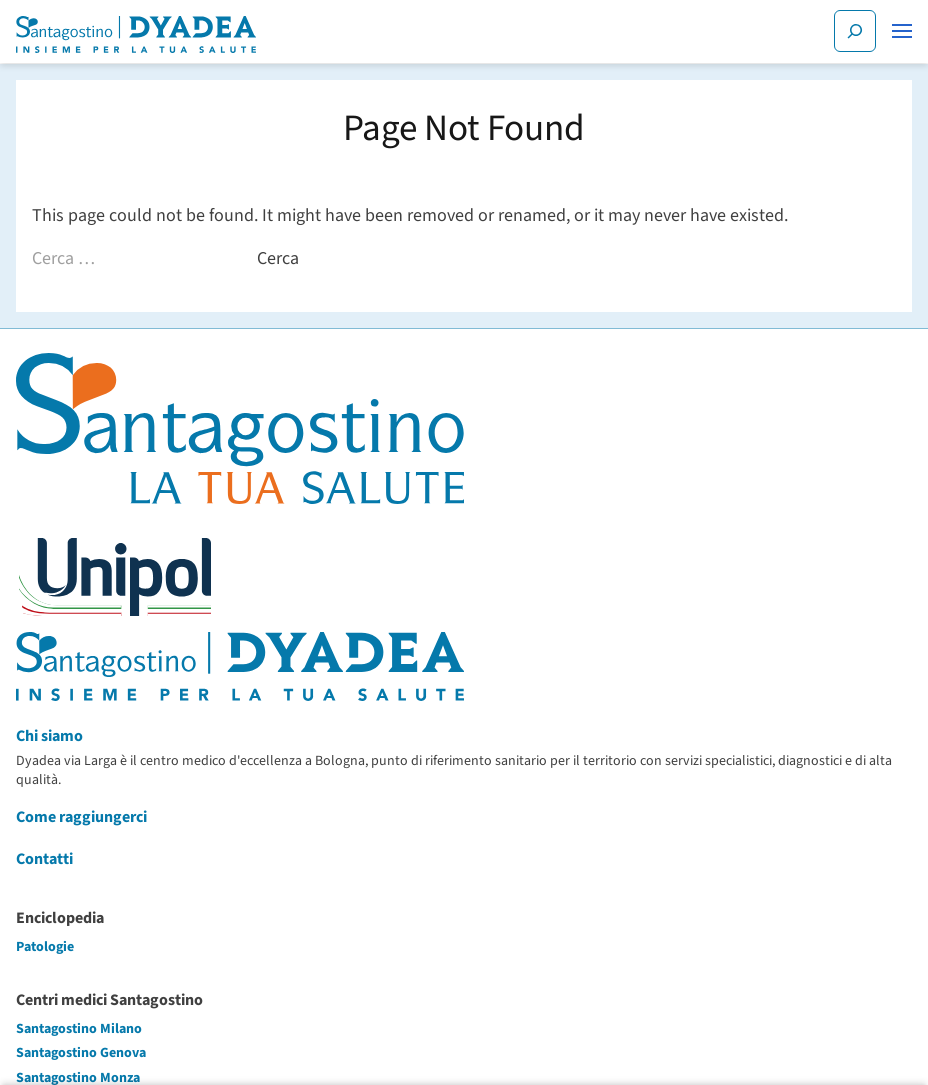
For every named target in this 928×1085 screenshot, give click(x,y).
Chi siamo (49, 736)
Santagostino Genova (81, 1053)
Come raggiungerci (81, 817)
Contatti (44, 859)
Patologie (45, 947)
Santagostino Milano (79, 1029)
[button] (902, 31)
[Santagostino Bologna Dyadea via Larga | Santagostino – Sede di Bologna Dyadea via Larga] (136, 34)
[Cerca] (855, 31)
